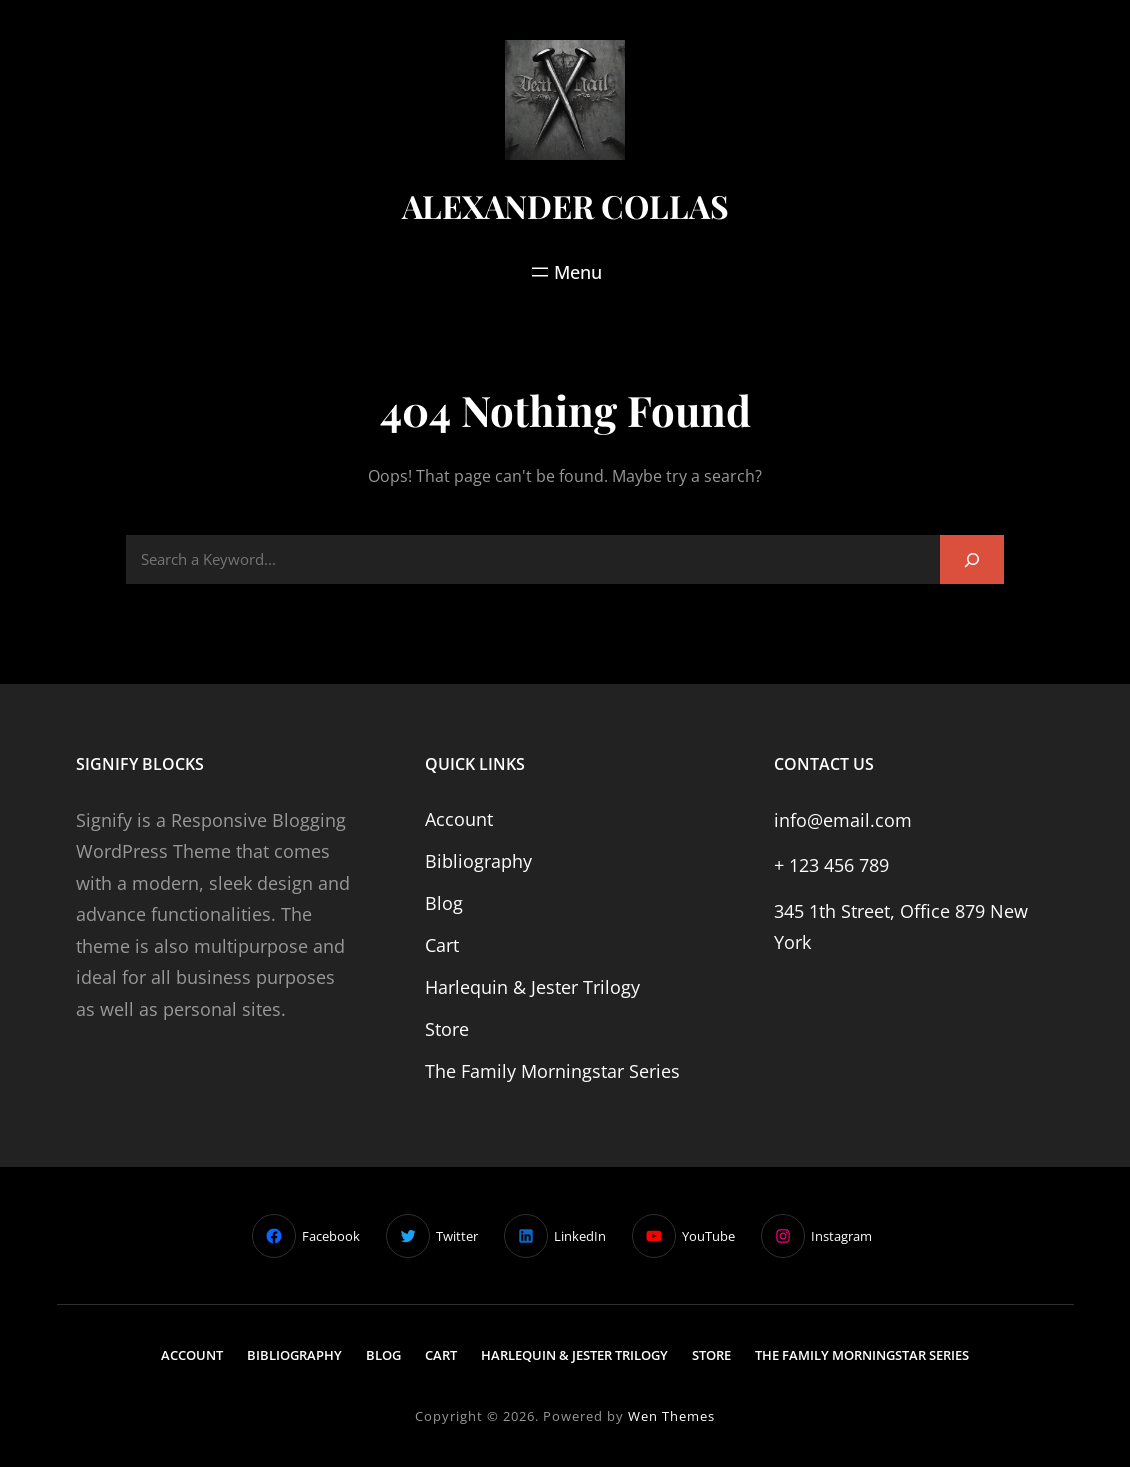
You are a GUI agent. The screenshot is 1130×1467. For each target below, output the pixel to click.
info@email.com (843, 820)
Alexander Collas (565, 205)
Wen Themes (671, 1416)
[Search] (972, 559)
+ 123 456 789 (831, 865)
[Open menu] (565, 272)
